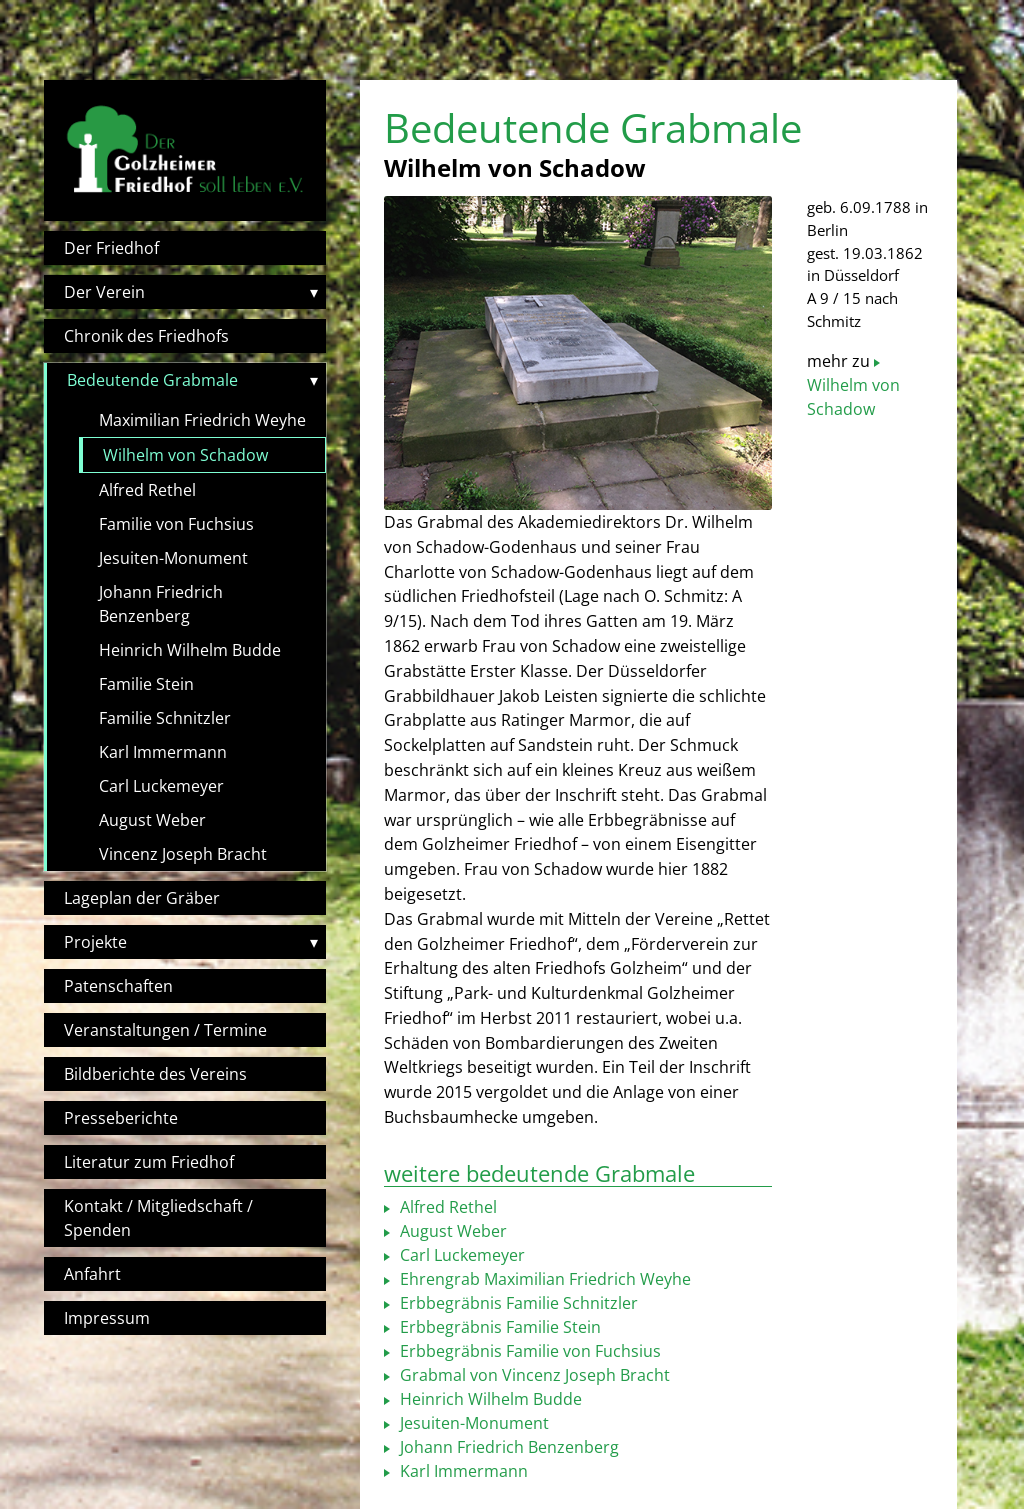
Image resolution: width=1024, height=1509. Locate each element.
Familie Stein (146, 684)
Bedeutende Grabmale (152, 380)
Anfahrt (92, 1274)
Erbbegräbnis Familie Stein (498, 1327)
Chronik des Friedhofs (146, 336)
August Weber (152, 820)
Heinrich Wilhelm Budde (190, 650)
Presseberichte (121, 1118)
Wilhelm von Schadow (185, 455)
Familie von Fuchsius (176, 524)
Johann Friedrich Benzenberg (161, 604)
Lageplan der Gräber (142, 898)
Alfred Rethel (147, 490)
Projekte (95, 942)
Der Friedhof (111, 248)
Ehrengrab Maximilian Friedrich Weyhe (543, 1279)
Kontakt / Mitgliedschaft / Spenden (158, 1218)
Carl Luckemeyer (161, 786)
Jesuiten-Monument (173, 558)
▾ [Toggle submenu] (314, 292)
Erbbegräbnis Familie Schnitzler (517, 1303)
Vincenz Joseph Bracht (183, 854)
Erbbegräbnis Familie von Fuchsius (528, 1351)
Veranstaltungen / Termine (165, 1030)
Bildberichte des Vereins (155, 1074)
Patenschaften (118, 986)
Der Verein (104, 292)
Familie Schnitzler (165, 718)
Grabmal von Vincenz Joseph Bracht (533, 1375)
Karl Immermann (163, 752)
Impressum (107, 1318)
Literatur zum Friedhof (149, 1162)
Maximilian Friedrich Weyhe (202, 420)
